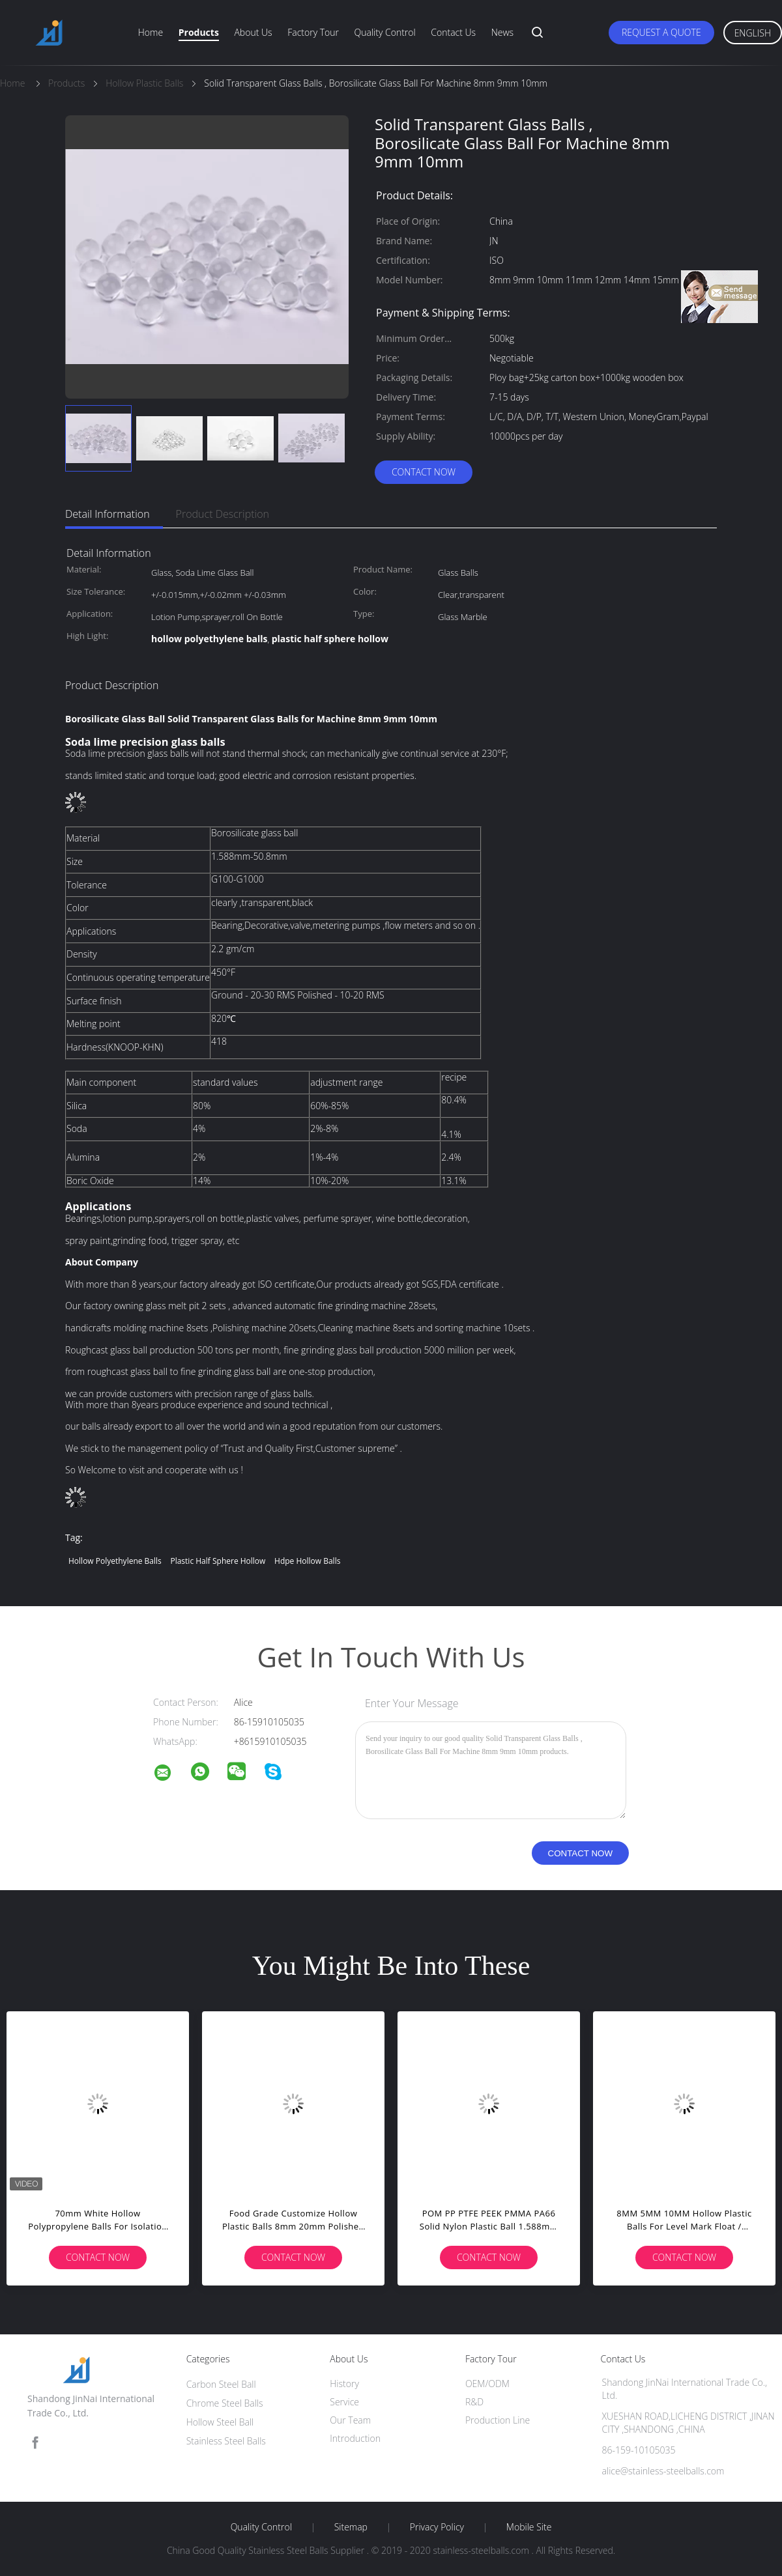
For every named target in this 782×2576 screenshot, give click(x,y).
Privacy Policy (437, 2527)
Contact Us (453, 32)
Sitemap (351, 2527)
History (344, 2383)
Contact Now (424, 472)
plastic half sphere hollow (217, 1560)
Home (150, 32)
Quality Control (385, 32)
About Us (253, 32)
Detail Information (107, 514)
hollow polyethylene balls (115, 1560)
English (752, 33)
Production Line (497, 2420)
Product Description (222, 514)
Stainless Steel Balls (226, 2441)
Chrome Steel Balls (224, 2403)
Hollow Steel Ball (220, 2422)
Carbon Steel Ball (221, 2384)
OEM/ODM (487, 2383)
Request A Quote (661, 32)
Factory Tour (313, 32)
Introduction (355, 2438)
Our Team (350, 2420)
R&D (474, 2402)
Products (199, 32)
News (502, 32)
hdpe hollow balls (307, 1560)
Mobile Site (528, 2527)
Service (344, 2402)
